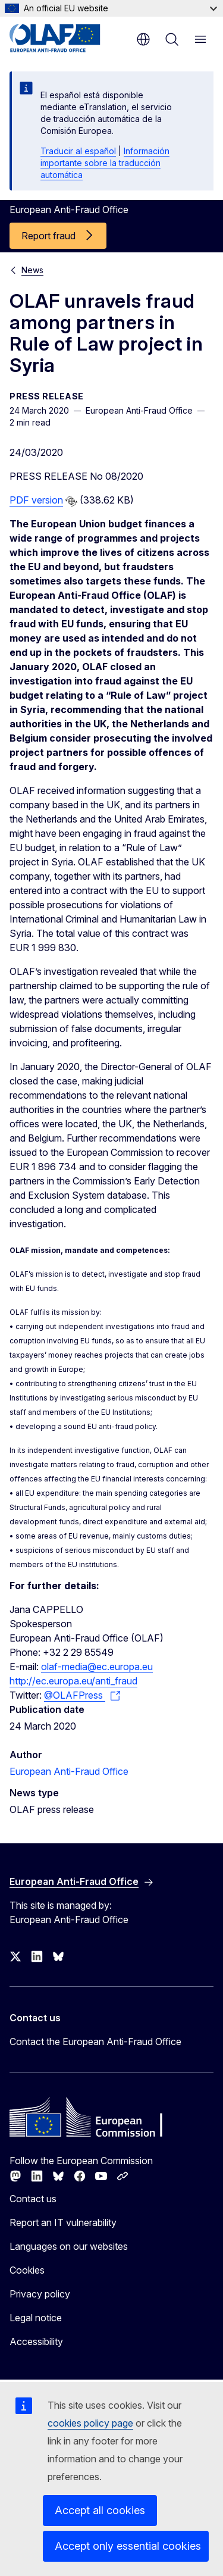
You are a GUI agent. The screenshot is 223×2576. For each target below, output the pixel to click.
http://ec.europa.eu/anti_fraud (73, 1681)
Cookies (27, 2270)
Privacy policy (40, 2294)
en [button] (143, 39)
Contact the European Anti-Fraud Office (95, 2041)
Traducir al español (78, 151)
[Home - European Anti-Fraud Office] (67, 38)
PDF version (36, 500)
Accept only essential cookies (128, 2546)
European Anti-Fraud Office (69, 1771)
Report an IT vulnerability (63, 2222)
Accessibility (36, 2341)
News (32, 270)
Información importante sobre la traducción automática (104, 163)
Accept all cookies (100, 2510)
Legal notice (36, 2318)
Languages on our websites (69, 2246)
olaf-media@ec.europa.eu (97, 1666)
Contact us (33, 2199)
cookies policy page (90, 2423)
